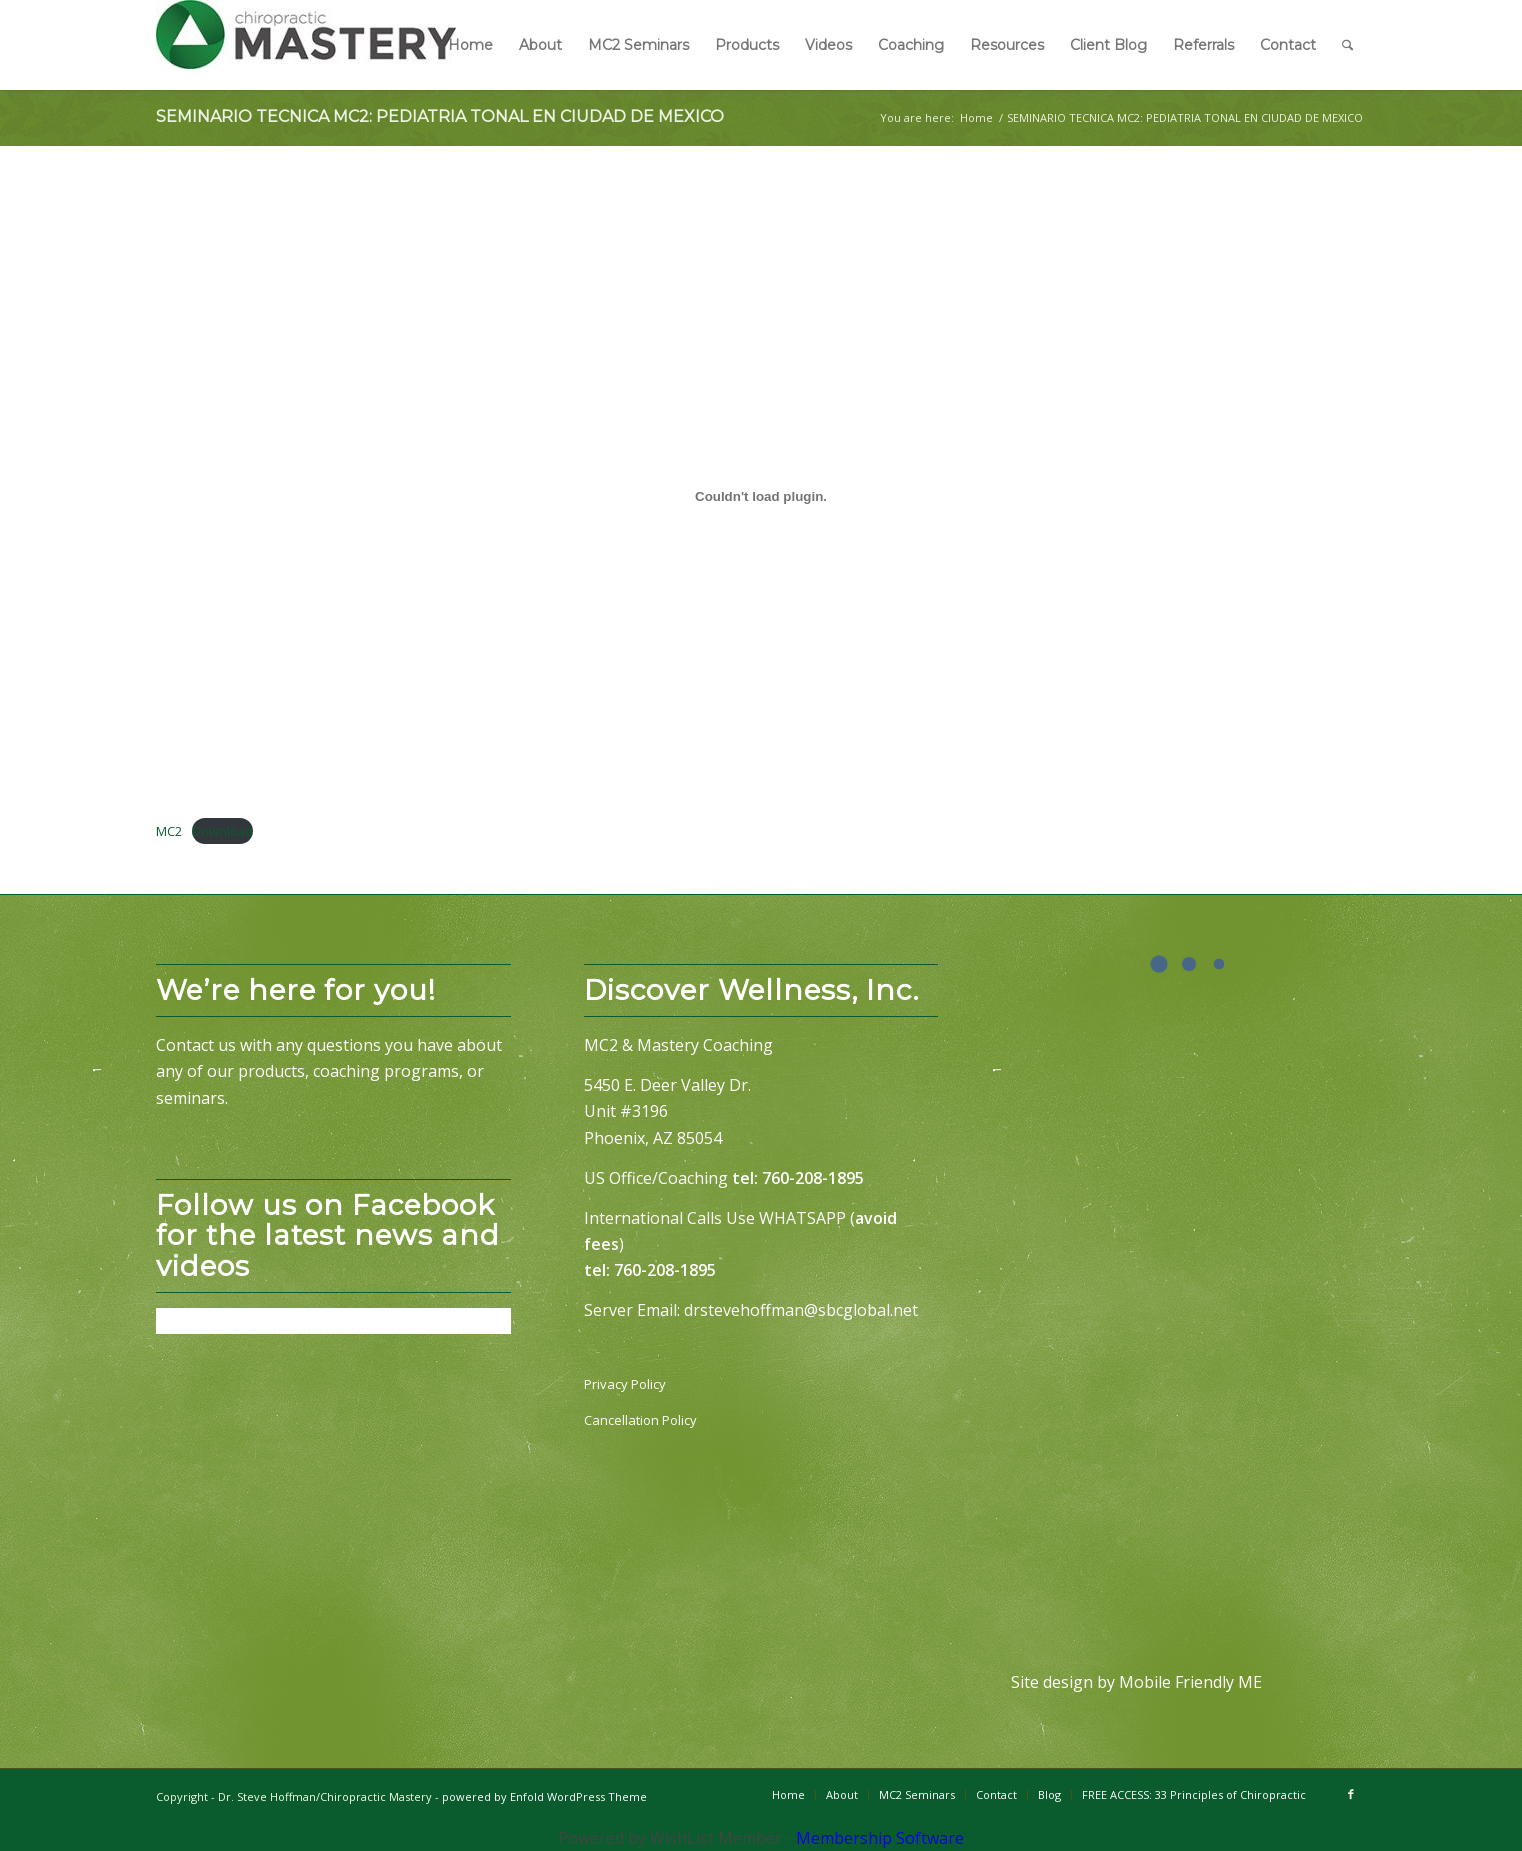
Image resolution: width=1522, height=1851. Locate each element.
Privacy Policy (625, 1384)
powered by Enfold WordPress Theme (544, 1796)
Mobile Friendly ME (1190, 1682)
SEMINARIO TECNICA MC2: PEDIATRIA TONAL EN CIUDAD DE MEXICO (440, 116)
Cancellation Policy (640, 1420)
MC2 (169, 831)
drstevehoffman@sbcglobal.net (801, 1310)
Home (976, 117)
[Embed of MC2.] (761, 497)
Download (222, 831)
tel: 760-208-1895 (798, 1178)
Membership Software (880, 1838)
